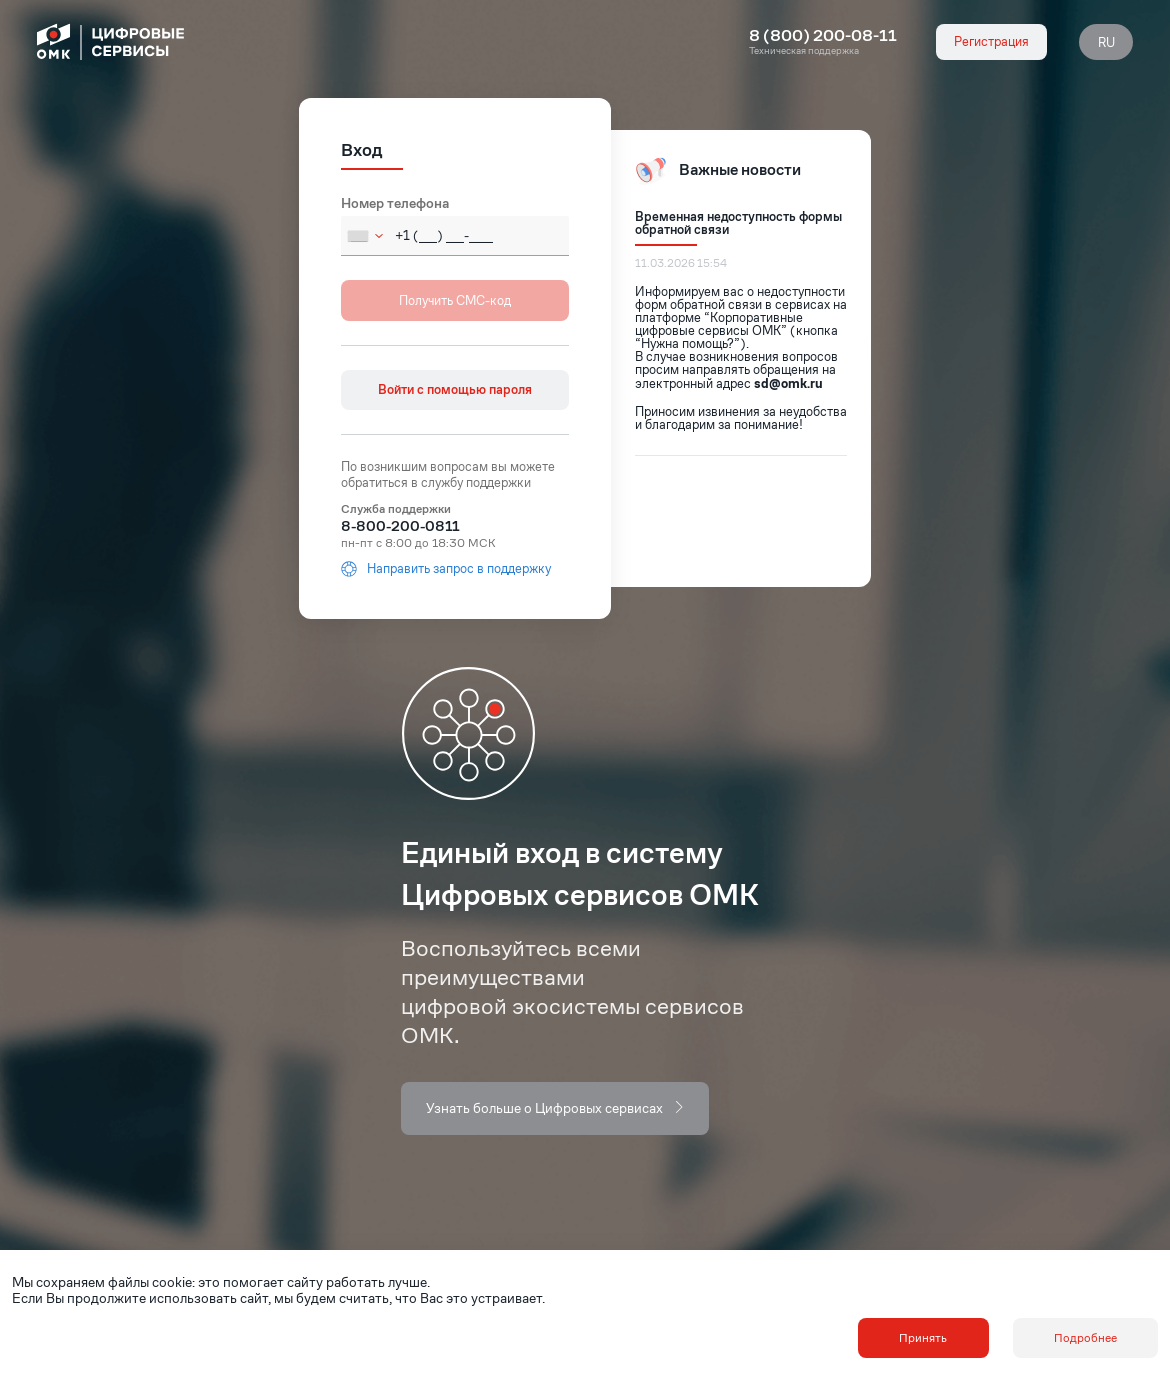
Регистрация (991, 41)
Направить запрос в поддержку (446, 569)
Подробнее (1085, 1337)
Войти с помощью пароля (455, 389)
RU (1106, 42)
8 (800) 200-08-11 (823, 36)
